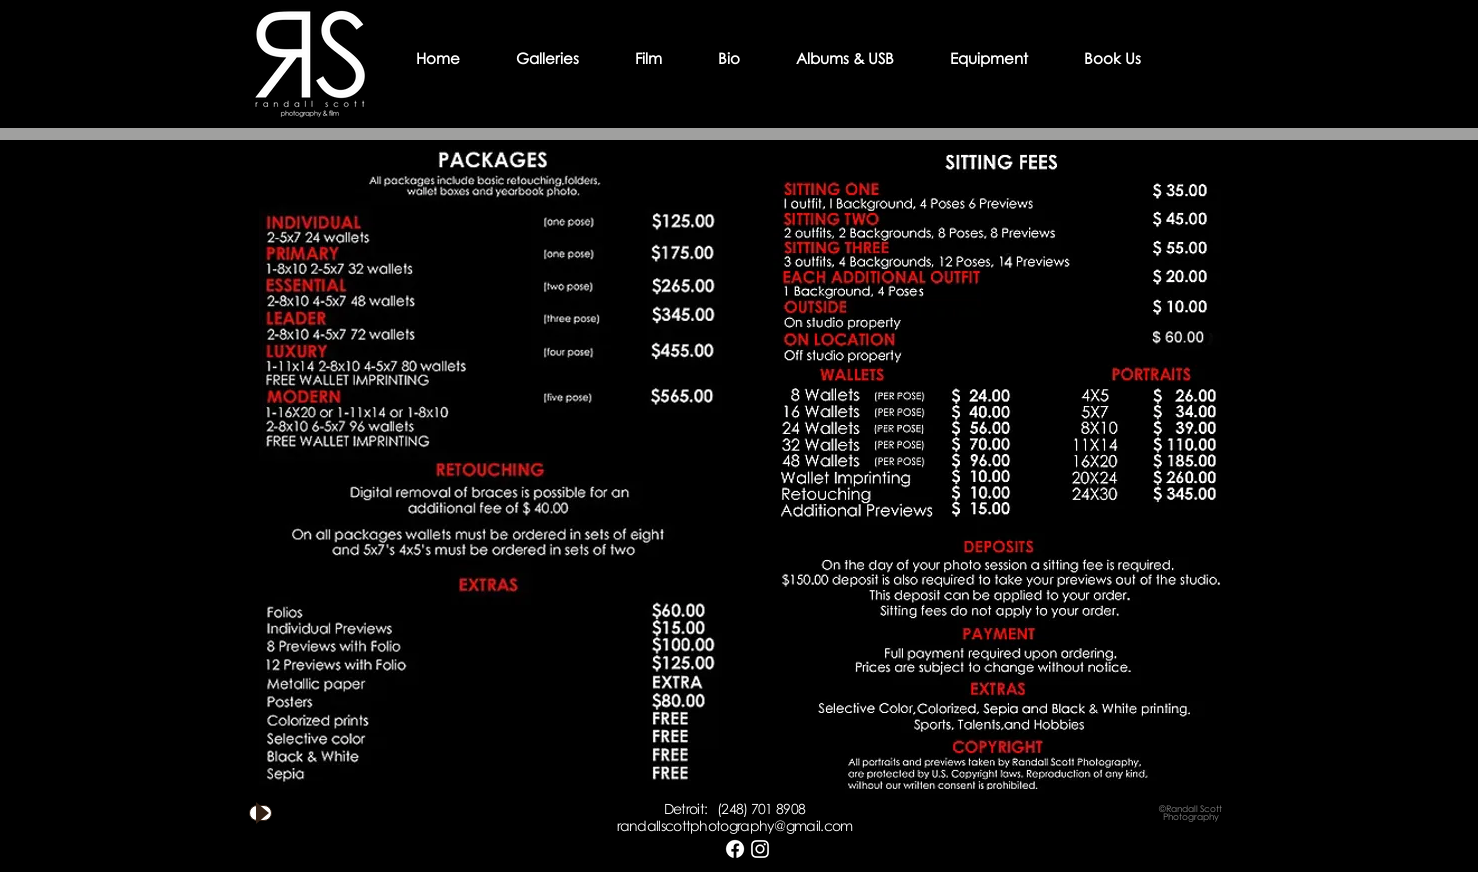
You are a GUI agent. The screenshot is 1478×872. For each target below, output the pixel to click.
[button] (547, 58)
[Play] (260, 813)
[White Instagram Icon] (760, 849)
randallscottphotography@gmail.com (735, 825)
